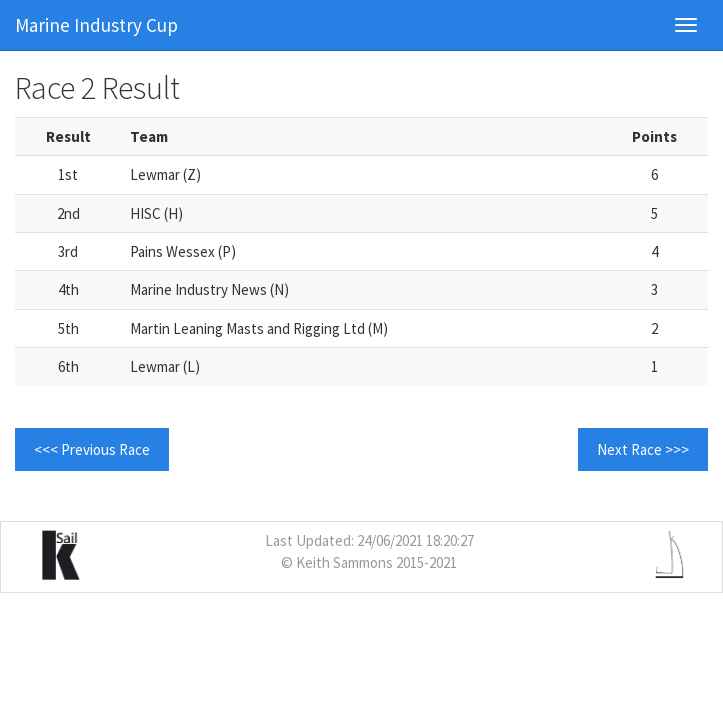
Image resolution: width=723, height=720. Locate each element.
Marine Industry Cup (96, 25)
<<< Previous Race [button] (92, 449)
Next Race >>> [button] (643, 449)
